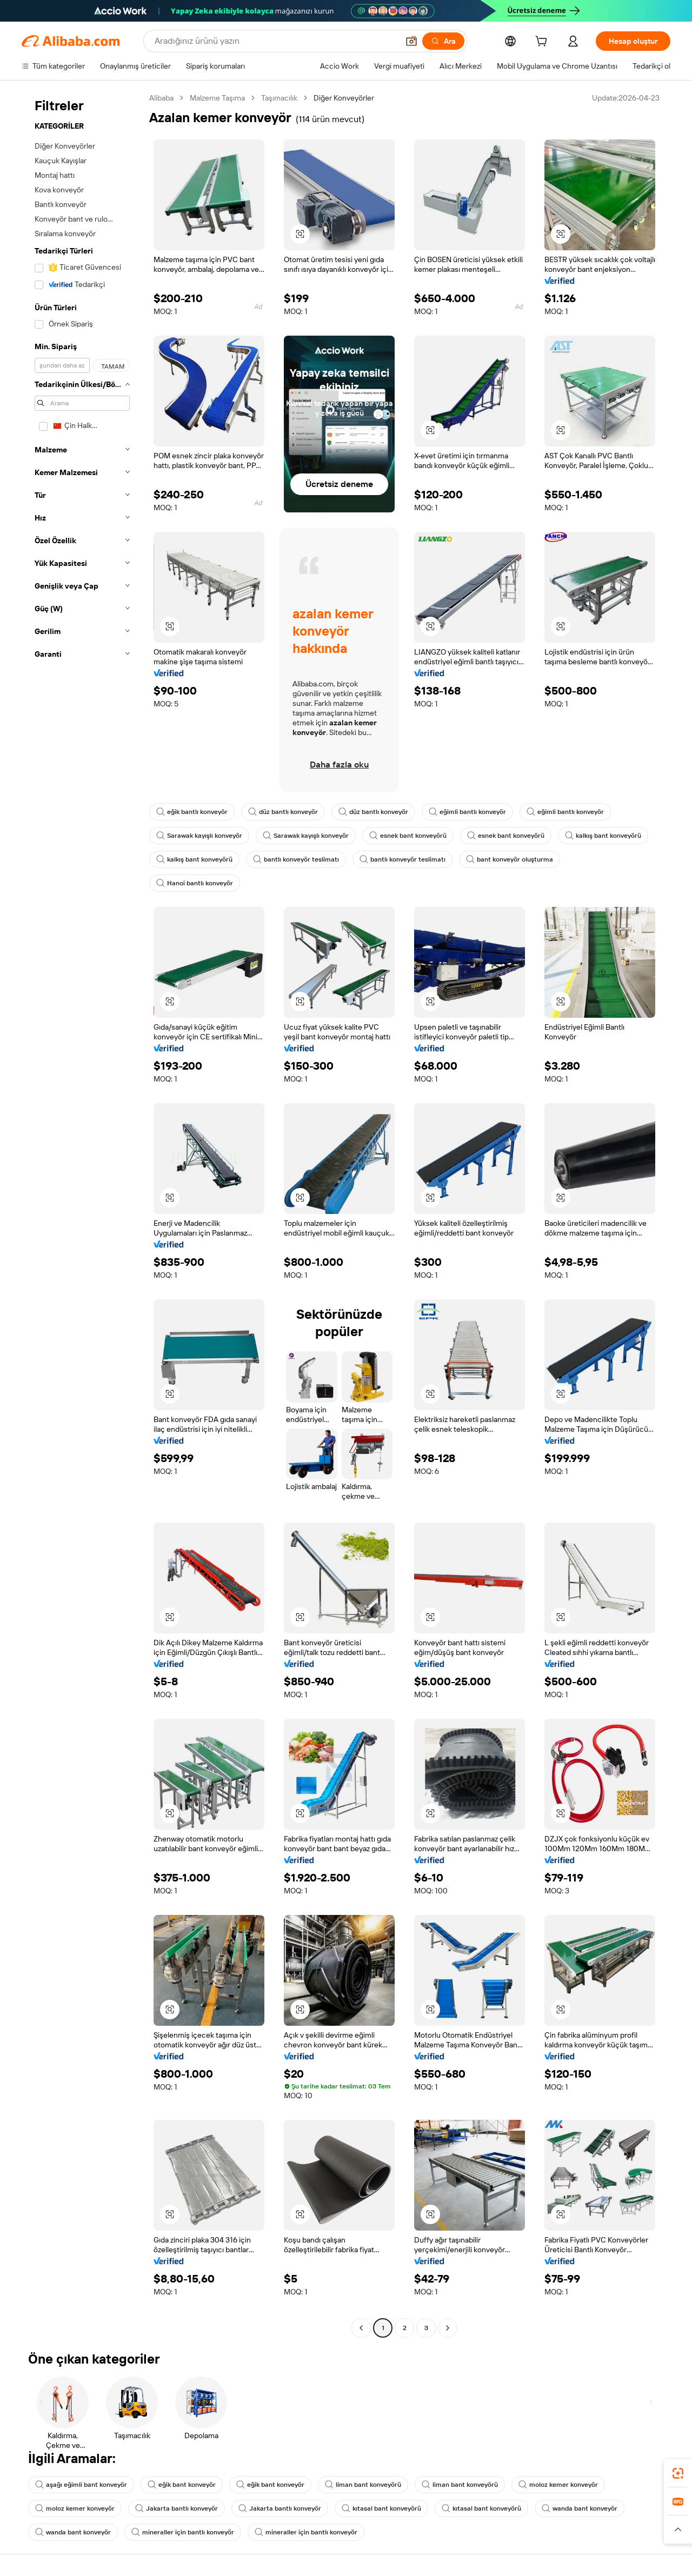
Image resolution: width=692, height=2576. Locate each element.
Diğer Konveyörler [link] (344, 98)
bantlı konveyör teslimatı (296, 859)
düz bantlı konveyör (283, 811)
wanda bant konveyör (579, 2508)
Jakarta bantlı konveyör (176, 2508)
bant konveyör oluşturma (509, 859)
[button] (411, 41)
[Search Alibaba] (275, 41)
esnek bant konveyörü (408, 835)
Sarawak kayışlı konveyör (199, 835)
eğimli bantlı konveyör (467, 811)
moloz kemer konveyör (558, 2484)
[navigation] (82, 1214)
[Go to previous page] (361, 2328)
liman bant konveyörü (363, 2484)
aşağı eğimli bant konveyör (81, 2484)
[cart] (543, 42)
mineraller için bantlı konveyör (182, 2532)
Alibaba (161, 98)
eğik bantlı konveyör (192, 811)
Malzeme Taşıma (217, 98)
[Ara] (443, 41)
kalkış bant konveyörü (603, 835)
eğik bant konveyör (182, 2484)
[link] (678, 2473)
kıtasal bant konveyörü (381, 2508)
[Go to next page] (447, 2328)
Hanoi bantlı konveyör (194, 883)
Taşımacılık (279, 98)
